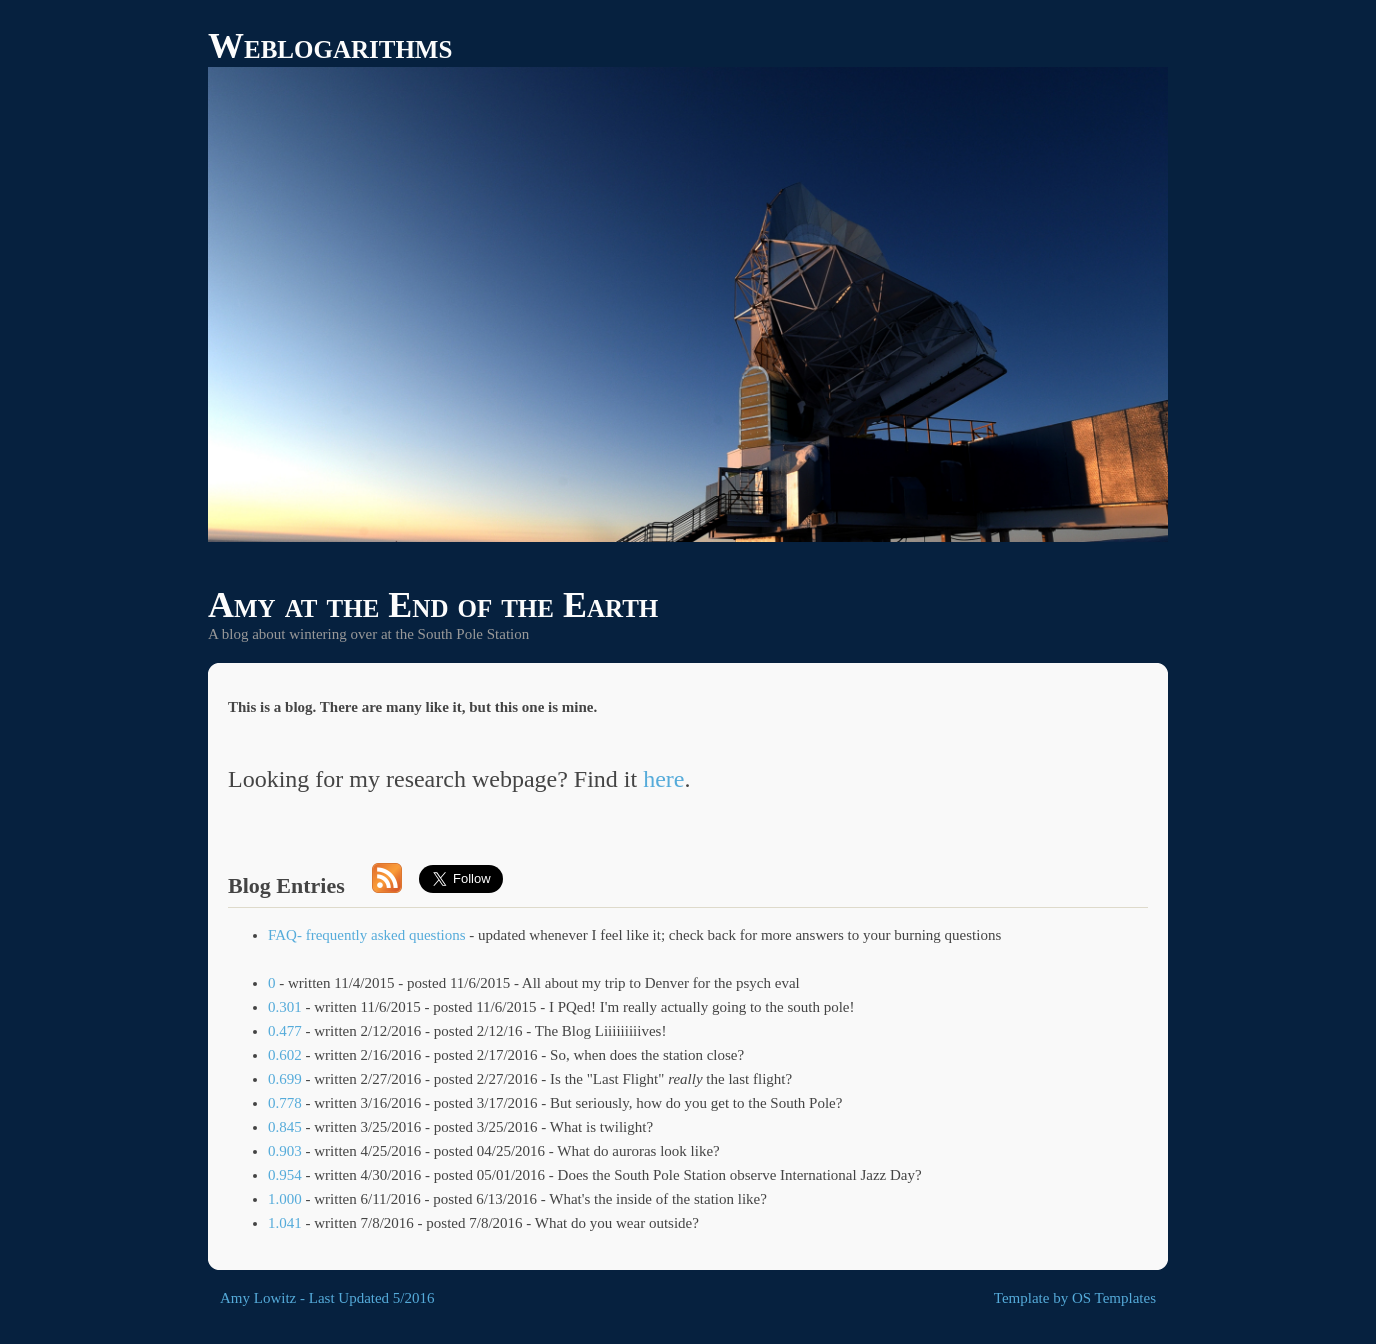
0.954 (285, 1175)
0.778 (285, 1103)
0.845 (285, 1127)
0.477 (285, 1031)
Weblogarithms (330, 46)
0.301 (285, 1007)
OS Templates (1114, 1298)
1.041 (285, 1223)
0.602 (285, 1055)
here (663, 779)
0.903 (285, 1151)
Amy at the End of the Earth (433, 605)
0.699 (285, 1079)
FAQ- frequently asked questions (367, 935)
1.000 (285, 1199)
